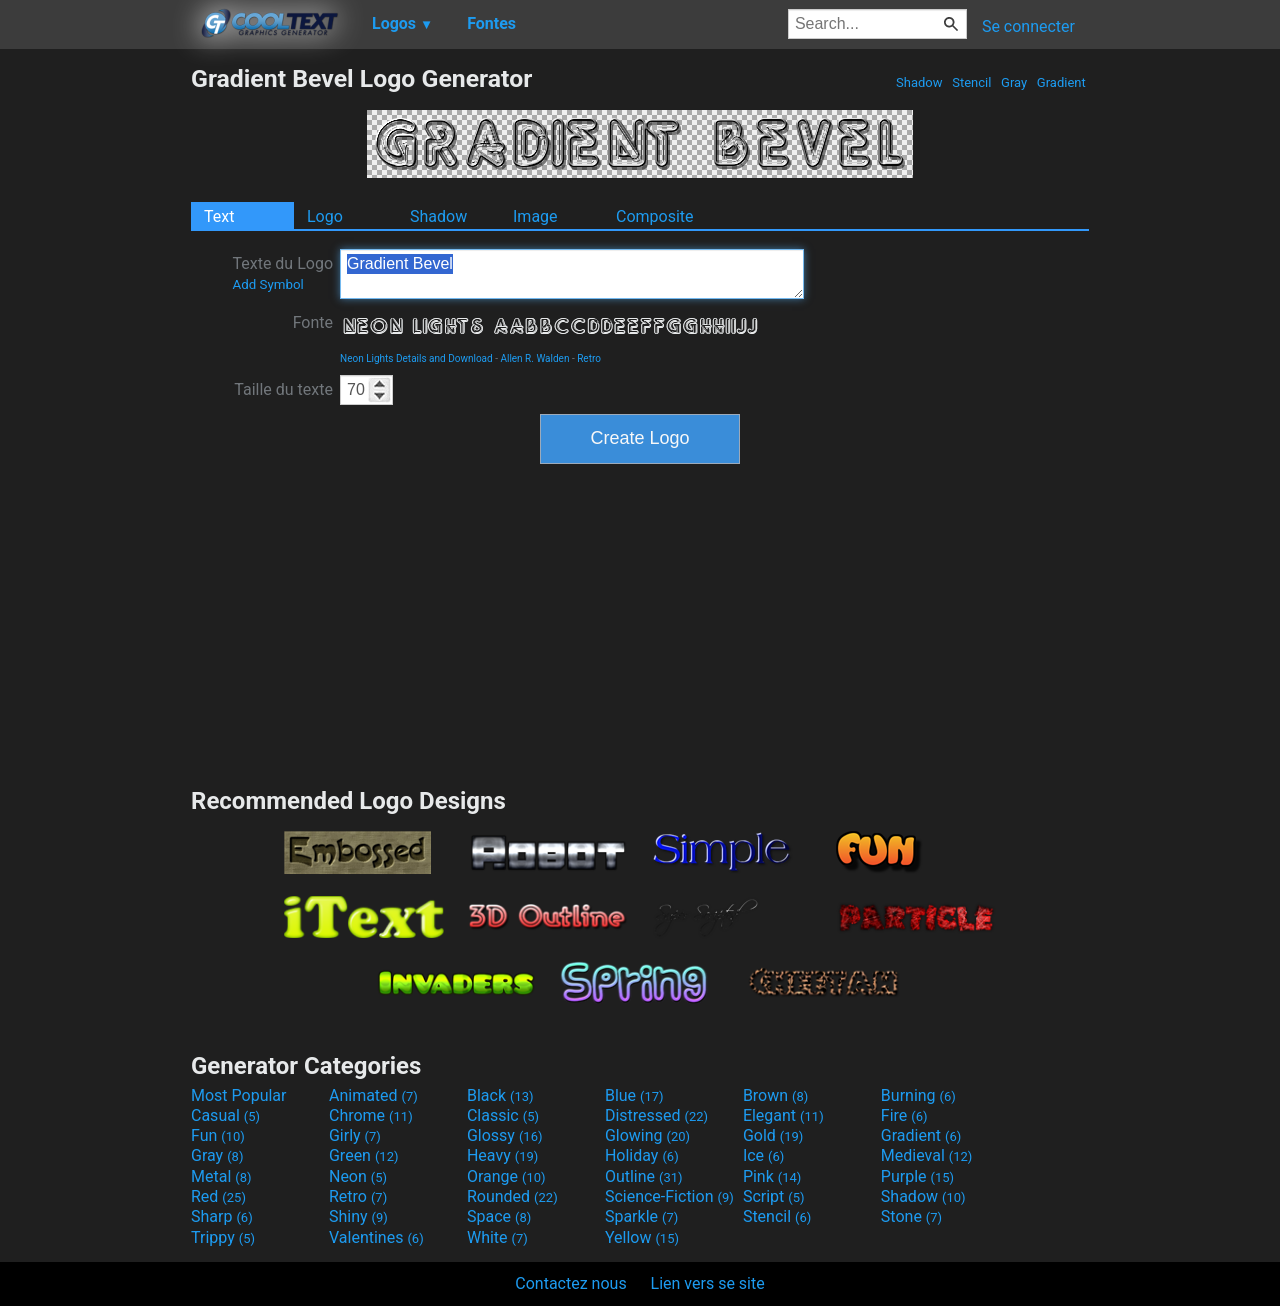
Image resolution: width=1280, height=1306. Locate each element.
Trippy (223, 1237)
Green (364, 1155)
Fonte (313, 322)
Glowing (647, 1135)
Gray (1014, 82)
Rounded (512, 1196)
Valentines (376, 1237)
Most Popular (239, 1095)
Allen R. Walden (534, 358)
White (497, 1237)
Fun (218, 1135)
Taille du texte (283, 389)
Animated (373, 1095)
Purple (917, 1176)
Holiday (642, 1155)
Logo (325, 216)
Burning (918, 1095)
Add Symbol (267, 284)
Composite (655, 216)
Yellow (642, 1237)
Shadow (919, 82)
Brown (775, 1095)
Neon (358, 1176)
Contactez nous (570, 1283)
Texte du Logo (282, 273)
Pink (772, 1176)
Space (499, 1216)
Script (774, 1196)
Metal (221, 1176)
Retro (589, 358)
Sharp (222, 1216)
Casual (225, 1115)
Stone (911, 1216)
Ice (763, 1155)
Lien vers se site (708, 1283)
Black (500, 1095)
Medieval (927, 1155)
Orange (506, 1176)
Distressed (656, 1115)
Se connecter (1028, 26)
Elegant (783, 1115)
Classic (503, 1115)
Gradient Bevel (572, 274)
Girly (355, 1135)
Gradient (1061, 82)
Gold (773, 1135)
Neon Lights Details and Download (416, 358)
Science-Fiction (669, 1196)
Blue (634, 1095)
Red (218, 1196)
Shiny (358, 1216)
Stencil (972, 82)
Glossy (505, 1135)
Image (535, 216)
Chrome (371, 1115)
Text (219, 216)
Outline (644, 1176)
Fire (904, 1115)
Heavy (502, 1155)
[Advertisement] (95, 364)
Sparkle (641, 1216)
